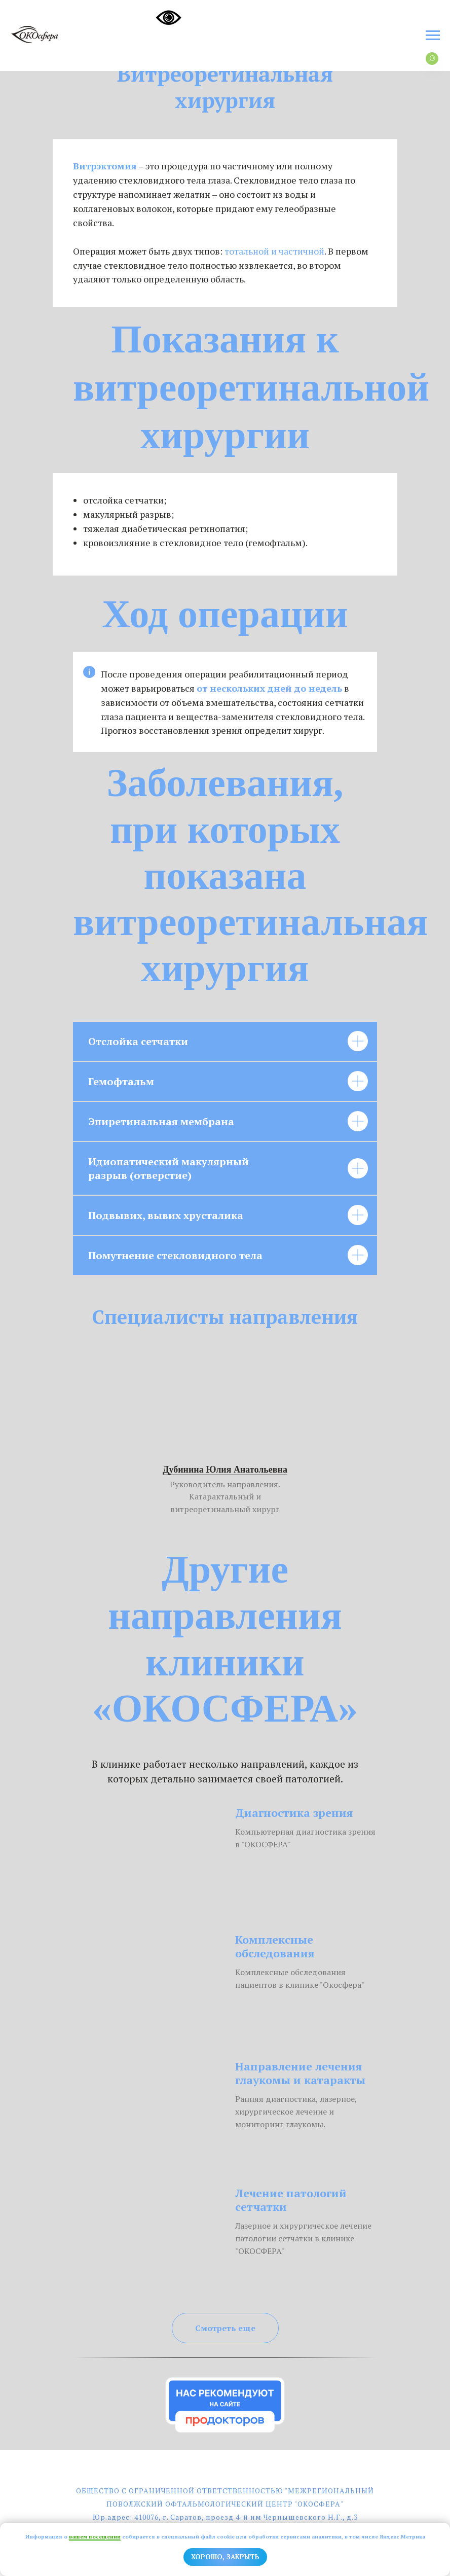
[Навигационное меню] (433, 35)
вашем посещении (95, 2536)
